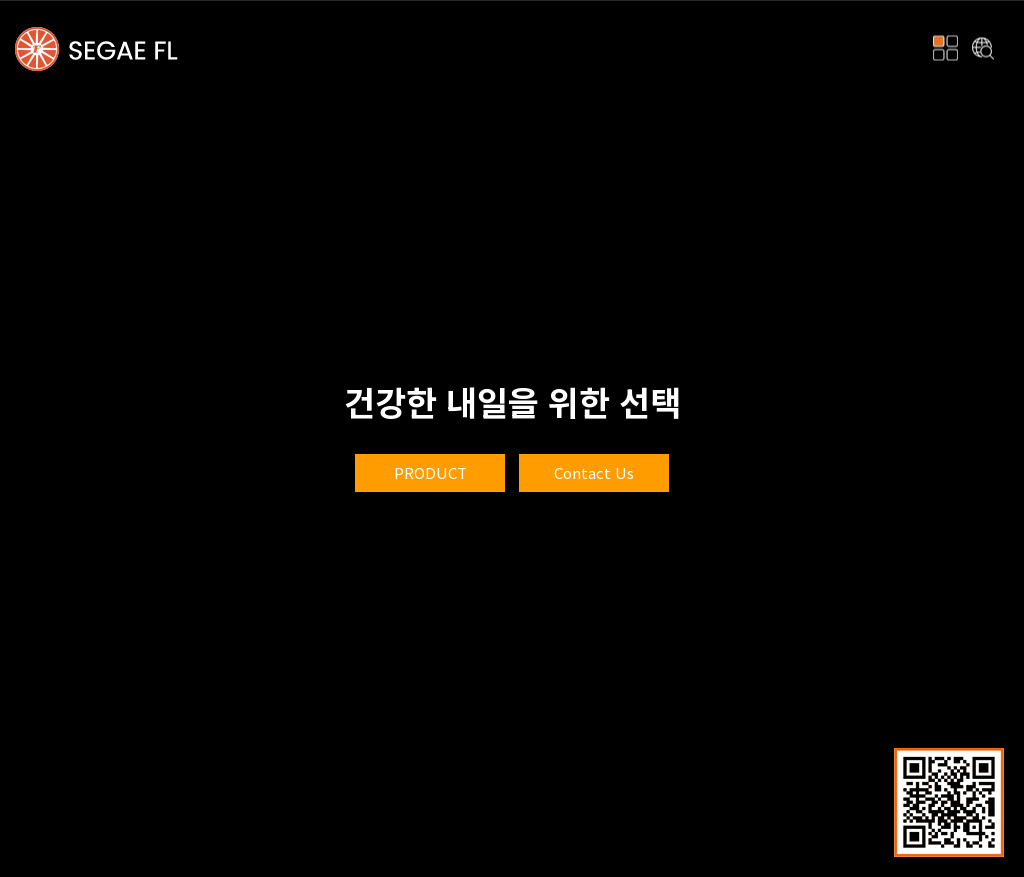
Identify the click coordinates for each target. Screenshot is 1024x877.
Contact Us (594, 472)
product (430, 472)
